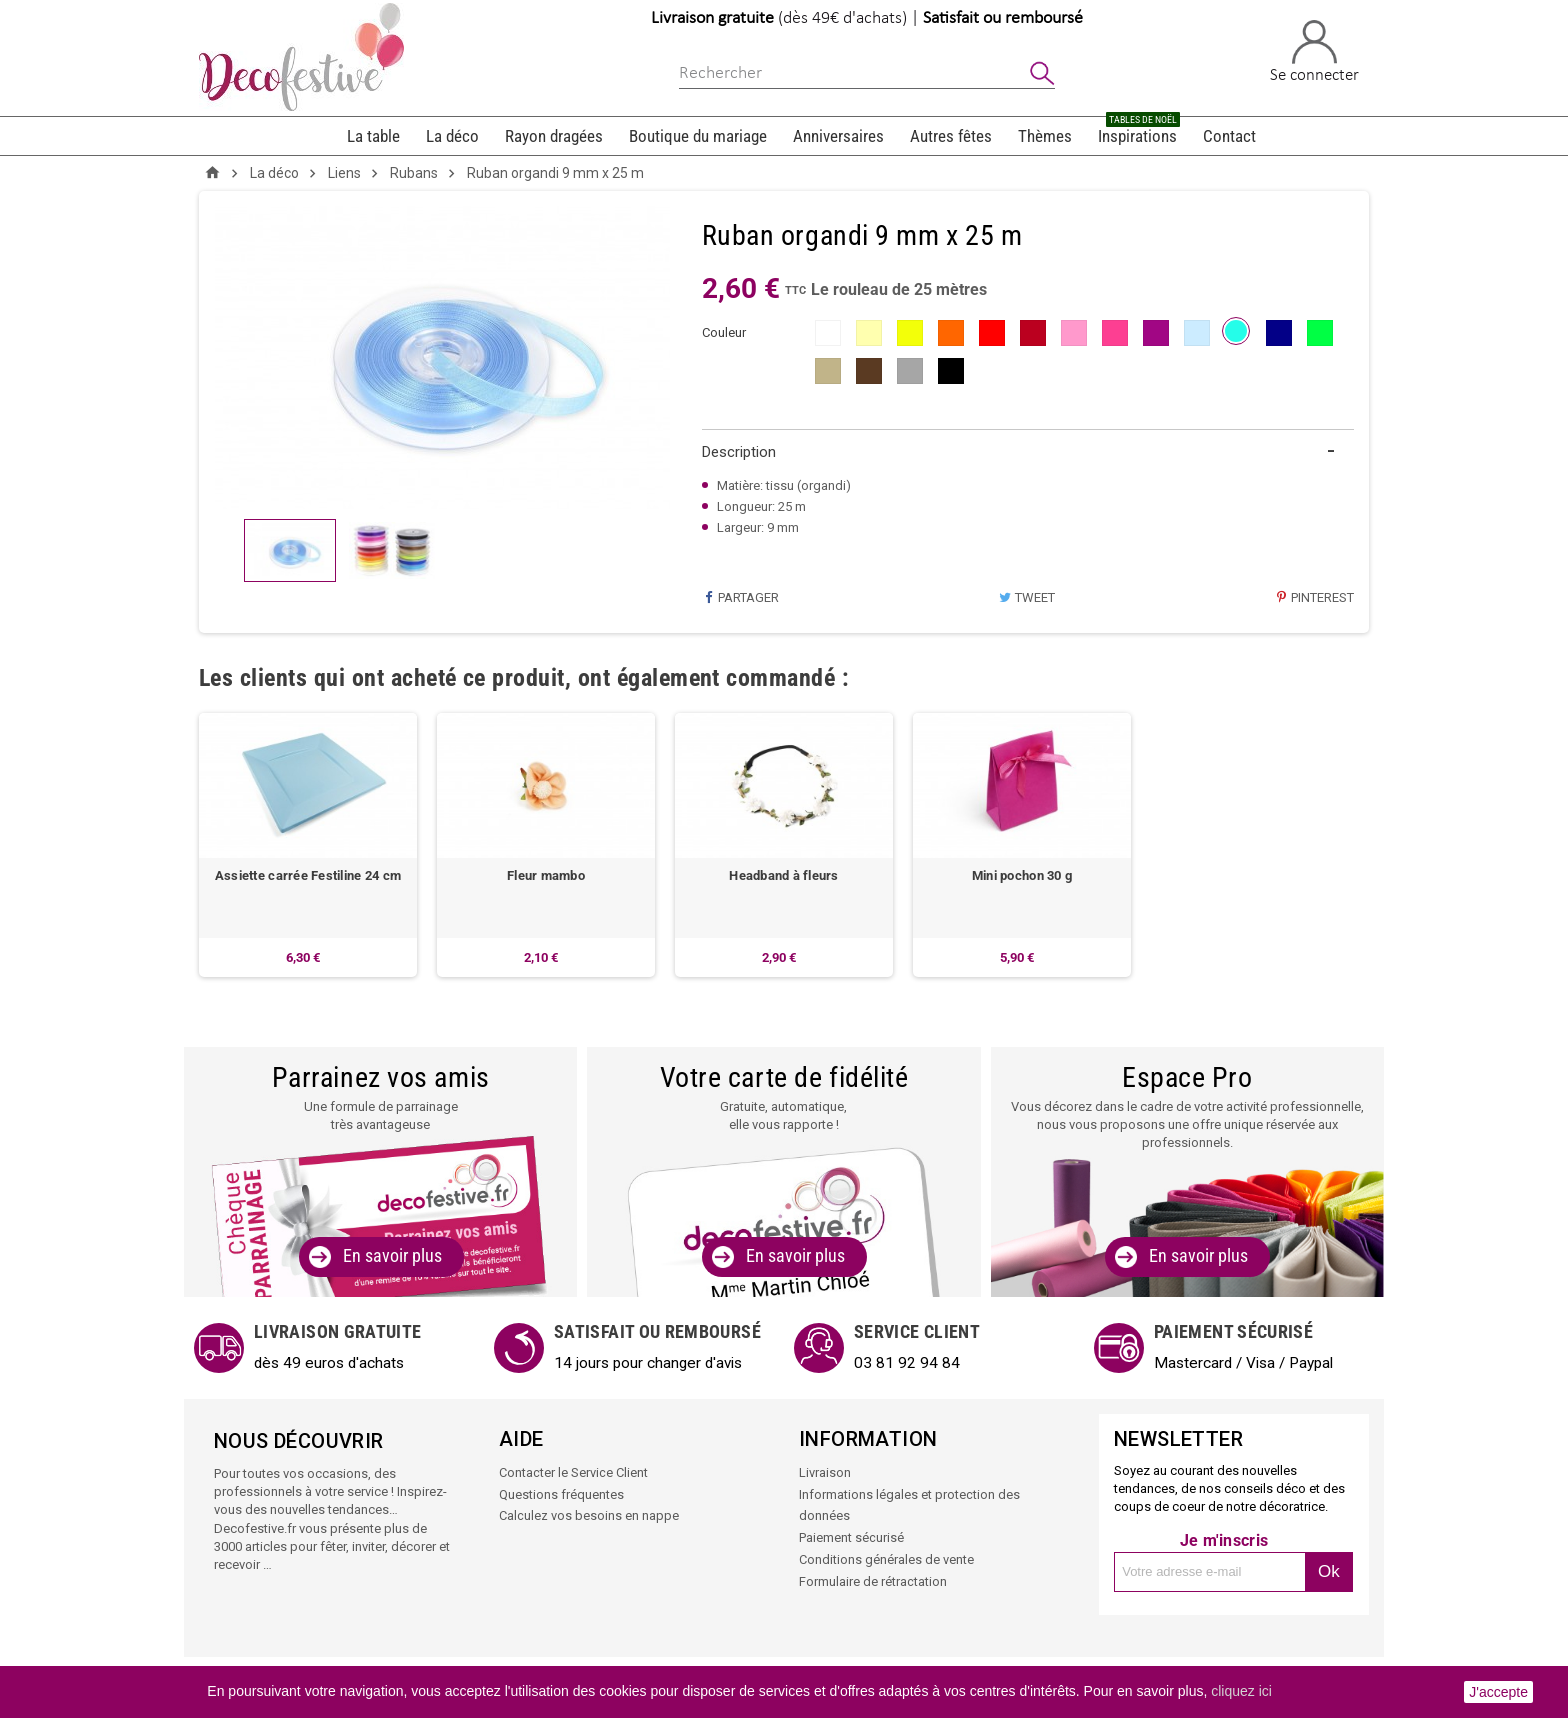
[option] (308, 845)
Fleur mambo (546, 876)
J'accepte (1498, 1692)
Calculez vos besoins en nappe (589, 1515)
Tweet (1027, 597)
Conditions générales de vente (886, 1557)
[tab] (1028, 452)
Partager (740, 597)
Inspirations (1139, 131)
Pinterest (1314, 597)
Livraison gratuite (712, 18)
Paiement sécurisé (851, 1536)
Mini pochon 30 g (1022, 876)
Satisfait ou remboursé (1003, 18)
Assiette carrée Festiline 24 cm (308, 876)
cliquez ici (1241, 1691)
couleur (724, 332)
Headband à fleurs (784, 876)
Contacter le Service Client (573, 1473)
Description (739, 452)
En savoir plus (392, 1256)
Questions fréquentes (561, 1494)
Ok (1329, 1572)
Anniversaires (838, 136)
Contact (1229, 136)
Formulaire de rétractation (873, 1578)
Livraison (825, 1473)
